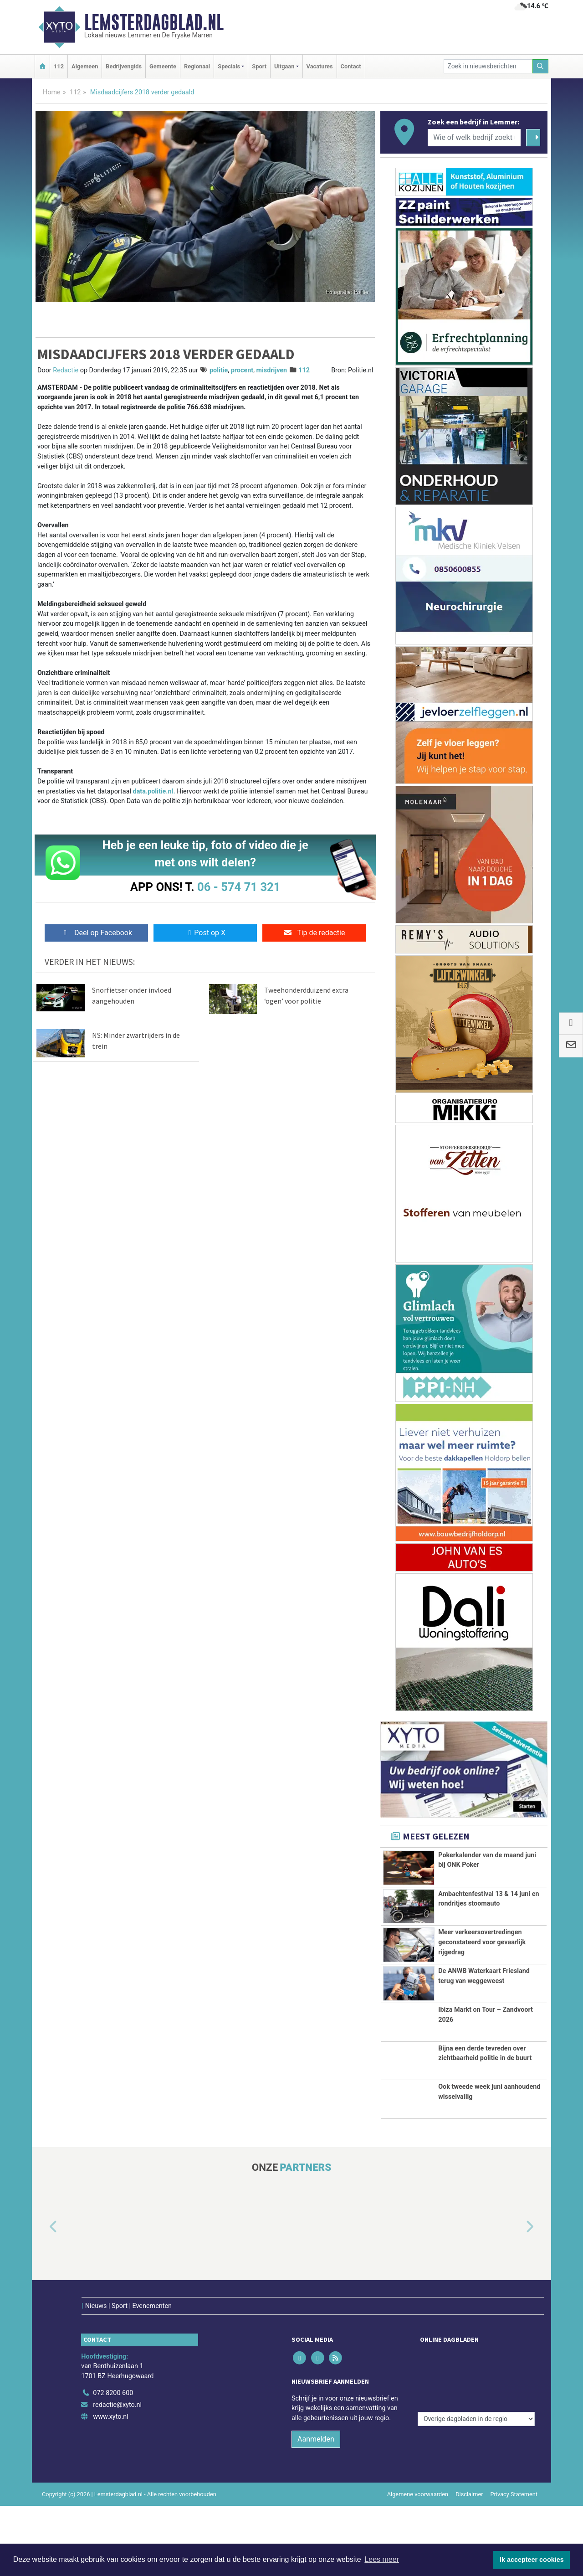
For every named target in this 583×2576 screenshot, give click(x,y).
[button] (43, 2264)
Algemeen (85, 66)
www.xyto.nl (110, 2434)
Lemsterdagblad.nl (154, 22)
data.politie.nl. (154, 791)
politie (219, 370)
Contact (351, 66)
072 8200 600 (113, 2411)
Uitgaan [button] (284, 66)
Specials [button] (229, 66)
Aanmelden (315, 2456)
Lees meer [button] (381, 2559)
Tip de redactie (314, 932)
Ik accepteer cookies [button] (532, 2559)
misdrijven (271, 370)
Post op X (205, 932)
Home (52, 92)
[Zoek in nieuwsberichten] (488, 66)
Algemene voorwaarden (417, 2512)
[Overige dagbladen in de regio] (476, 2391)
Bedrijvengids (124, 66)
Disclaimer (469, 2512)
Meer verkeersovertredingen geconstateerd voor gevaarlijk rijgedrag (482, 1942)
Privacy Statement (514, 2512)
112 (59, 66)
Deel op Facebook (96, 932)
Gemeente (162, 66)
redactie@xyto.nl (117, 2423)
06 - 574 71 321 (238, 887)
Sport (259, 66)
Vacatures (320, 66)
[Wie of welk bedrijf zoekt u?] (474, 137)
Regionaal (197, 66)
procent (242, 370)
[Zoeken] (540, 66)
